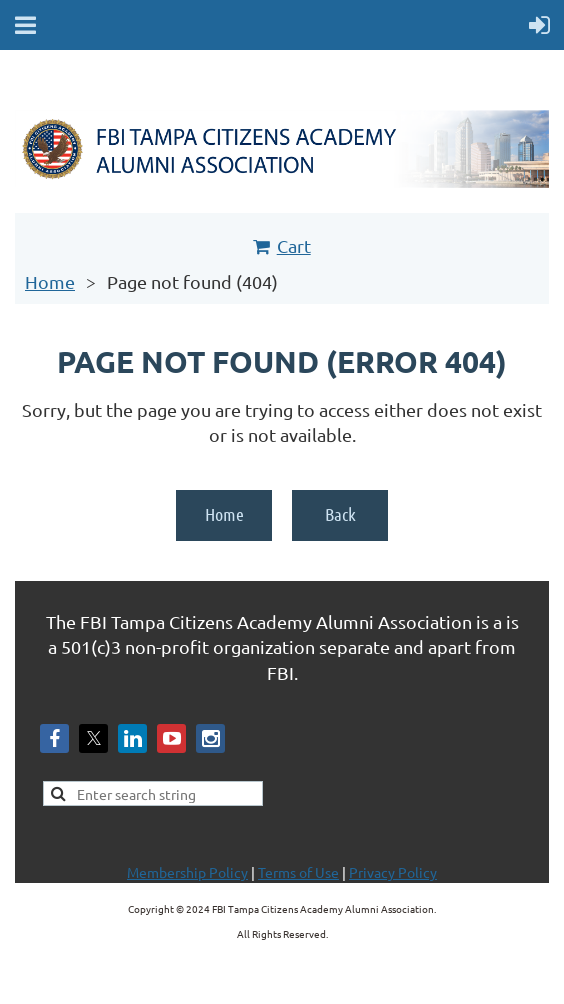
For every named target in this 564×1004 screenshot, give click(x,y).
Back (340, 514)
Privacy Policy (393, 872)
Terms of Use (298, 872)
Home (50, 281)
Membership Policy (187, 872)
